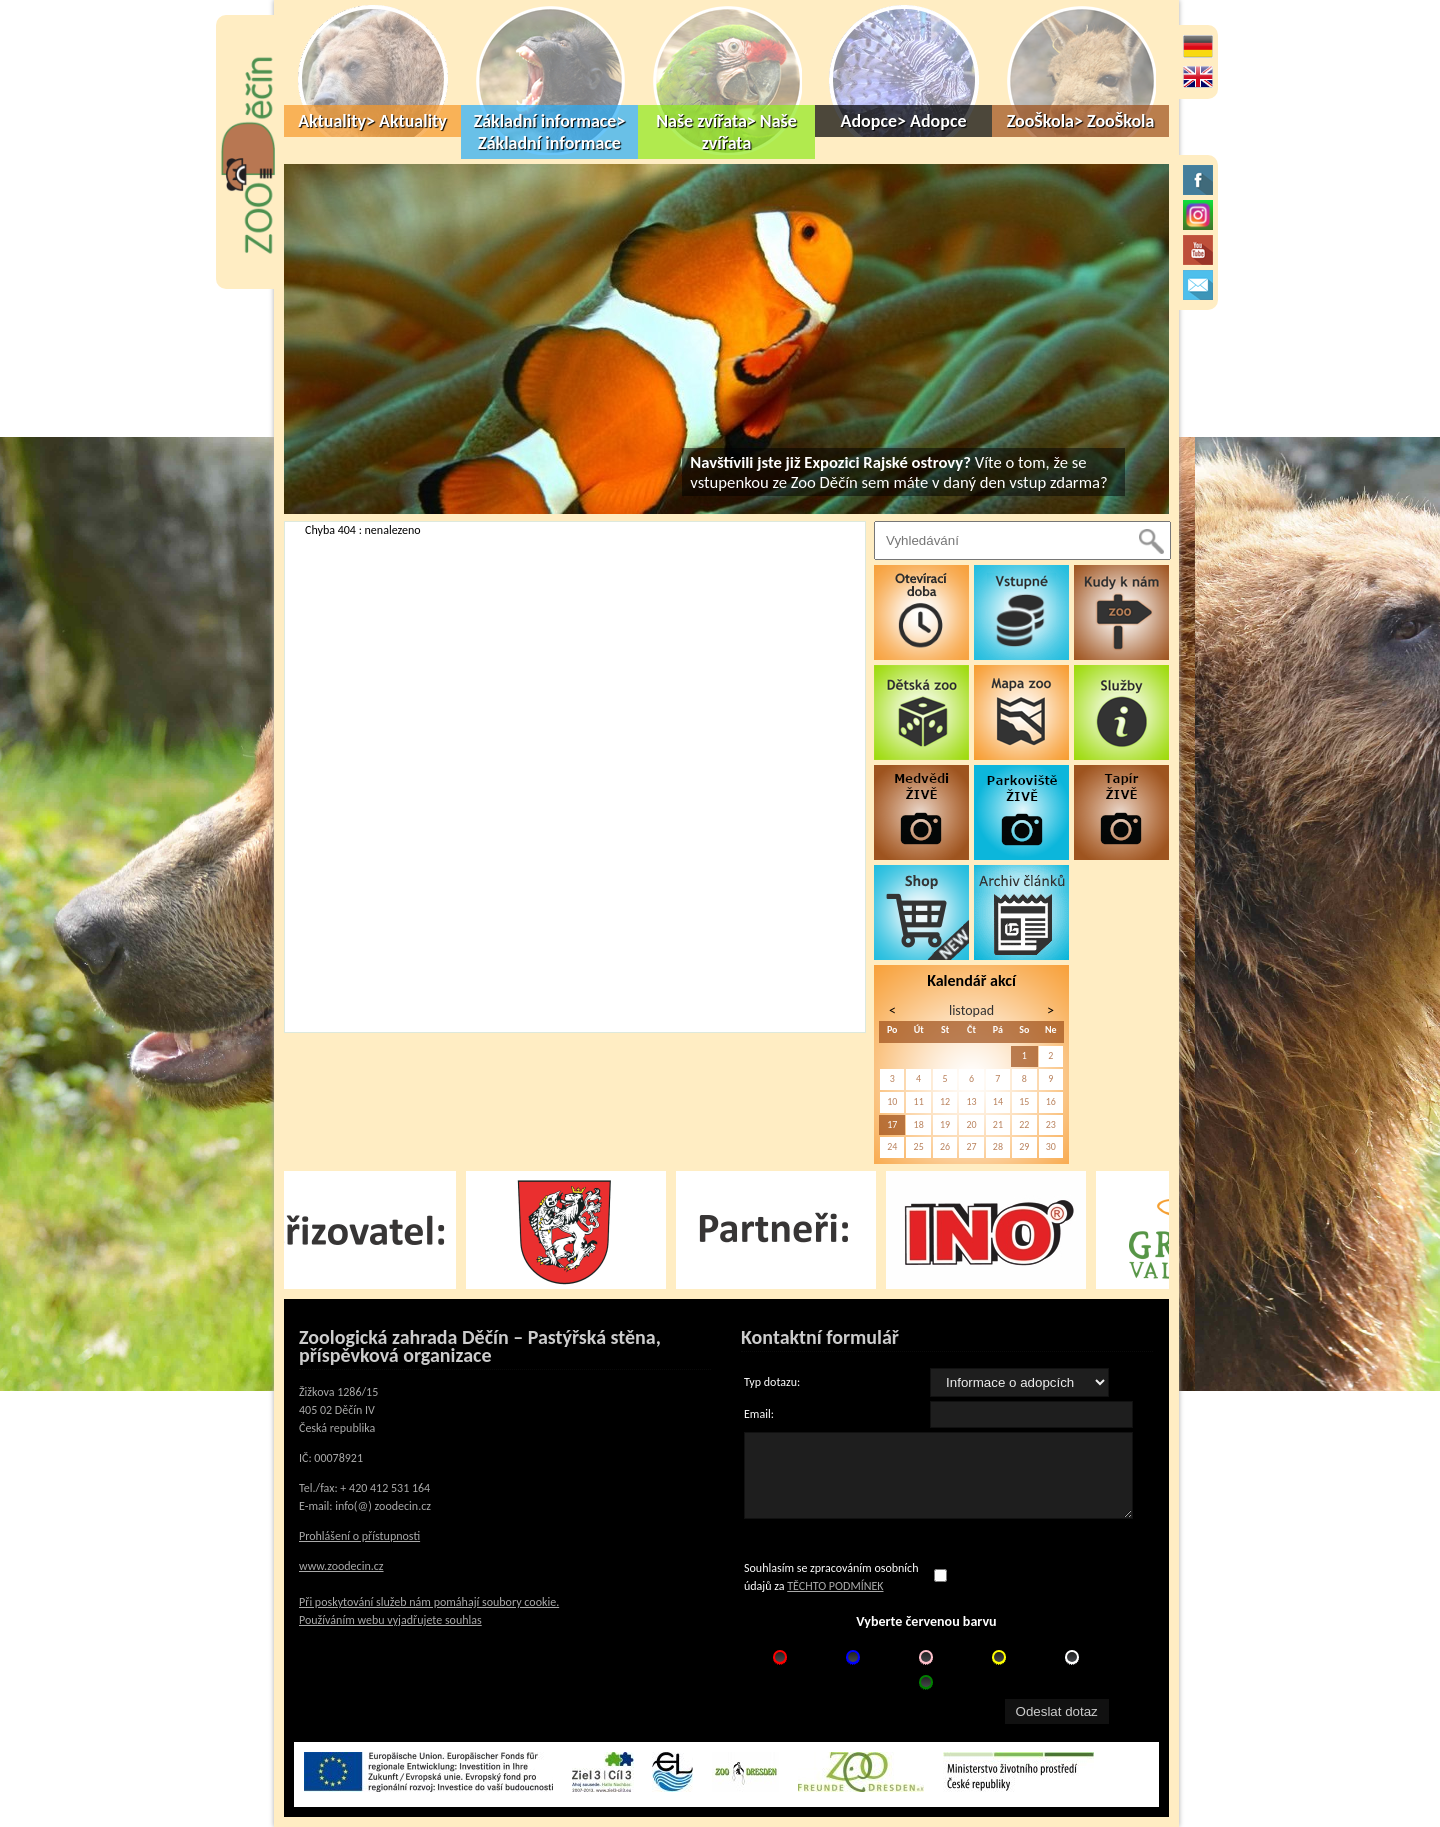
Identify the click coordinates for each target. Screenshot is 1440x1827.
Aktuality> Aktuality (372, 121)
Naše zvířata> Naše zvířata (726, 132)
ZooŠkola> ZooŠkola (1081, 121)
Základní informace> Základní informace (550, 132)
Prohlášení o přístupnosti (359, 1536)
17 (892, 1124)
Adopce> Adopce (903, 121)
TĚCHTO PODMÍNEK (835, 1586)
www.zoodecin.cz (341, 1566)
